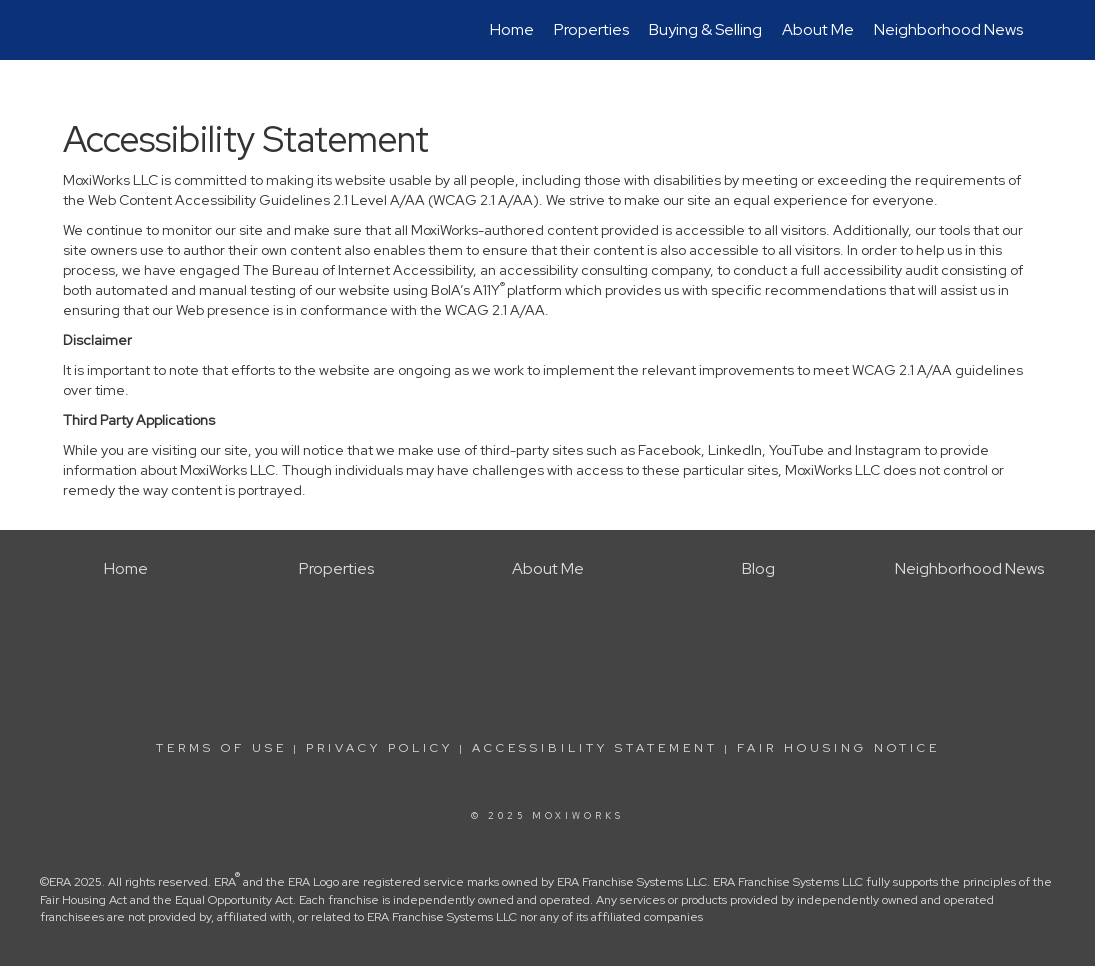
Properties (591, 29)
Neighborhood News (948, 29)
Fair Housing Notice (838, 748)
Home (512, 29)
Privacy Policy (379, 748)
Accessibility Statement (595, 748)
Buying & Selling (705, 29)
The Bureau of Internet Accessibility (358, 270)
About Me (818, 29)
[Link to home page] (73, 30)
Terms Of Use (221, 748)
